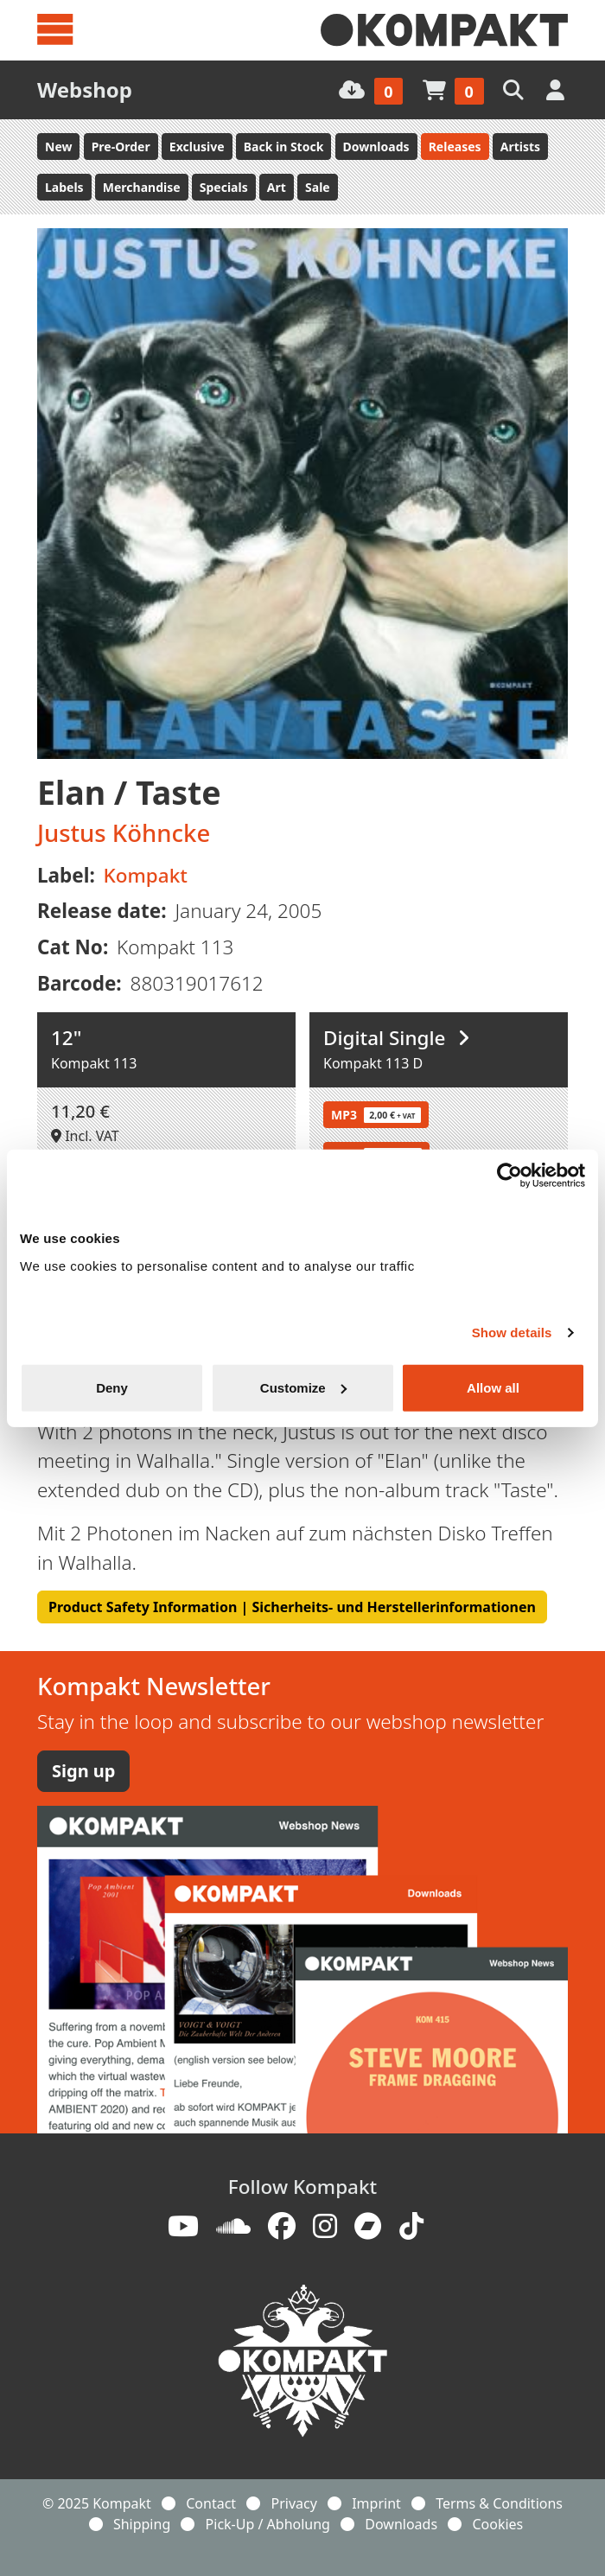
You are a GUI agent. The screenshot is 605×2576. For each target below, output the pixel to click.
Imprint (376, 2503)
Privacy (293, 2503)
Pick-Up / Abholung (268, 2524)
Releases (455, 146)
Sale (317, 187)
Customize (303, 1387)
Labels (64, 187)
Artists (520, 146)
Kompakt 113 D (373, 1063)
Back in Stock (284, 146)
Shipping (141, 2524)
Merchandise (142, 187)
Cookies (497, 2524)
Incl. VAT (85, 1135)
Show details (512, 1332)
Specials (224, 187)
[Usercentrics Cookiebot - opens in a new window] (509, 1176)
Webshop (84, 89)
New (58, 146)
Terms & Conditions (499, 2503)
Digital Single (396, 1037)
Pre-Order (121, 146)
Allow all (493, 1387)
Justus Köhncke (123, 833)
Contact (211, 2503)
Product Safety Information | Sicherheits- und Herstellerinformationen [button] (292, 1606)
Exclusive (197, 146)
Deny (112, 1387)
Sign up (83, 1770)
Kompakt (146, 875)
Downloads (376, 146)
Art (276, 187)
